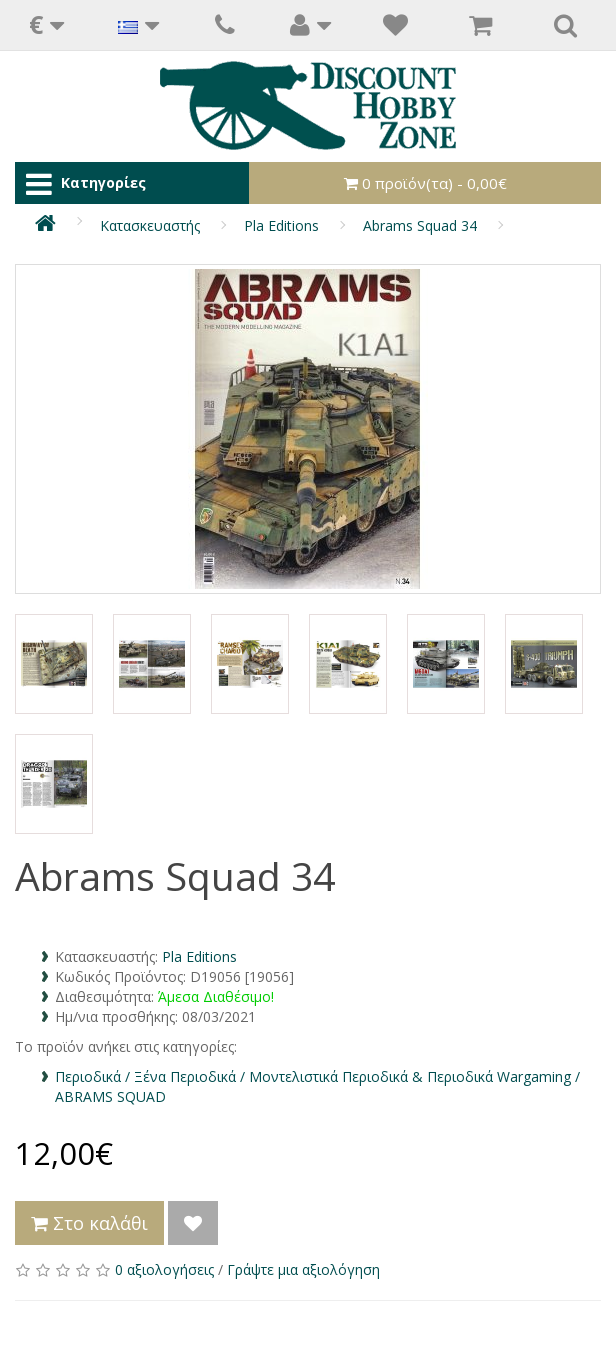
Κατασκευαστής (150, 225)
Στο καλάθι (89, 1223)
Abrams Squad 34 (420, 225)
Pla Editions (281, 225)
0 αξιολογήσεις (164, 1269)
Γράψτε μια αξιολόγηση (303, 1269)
